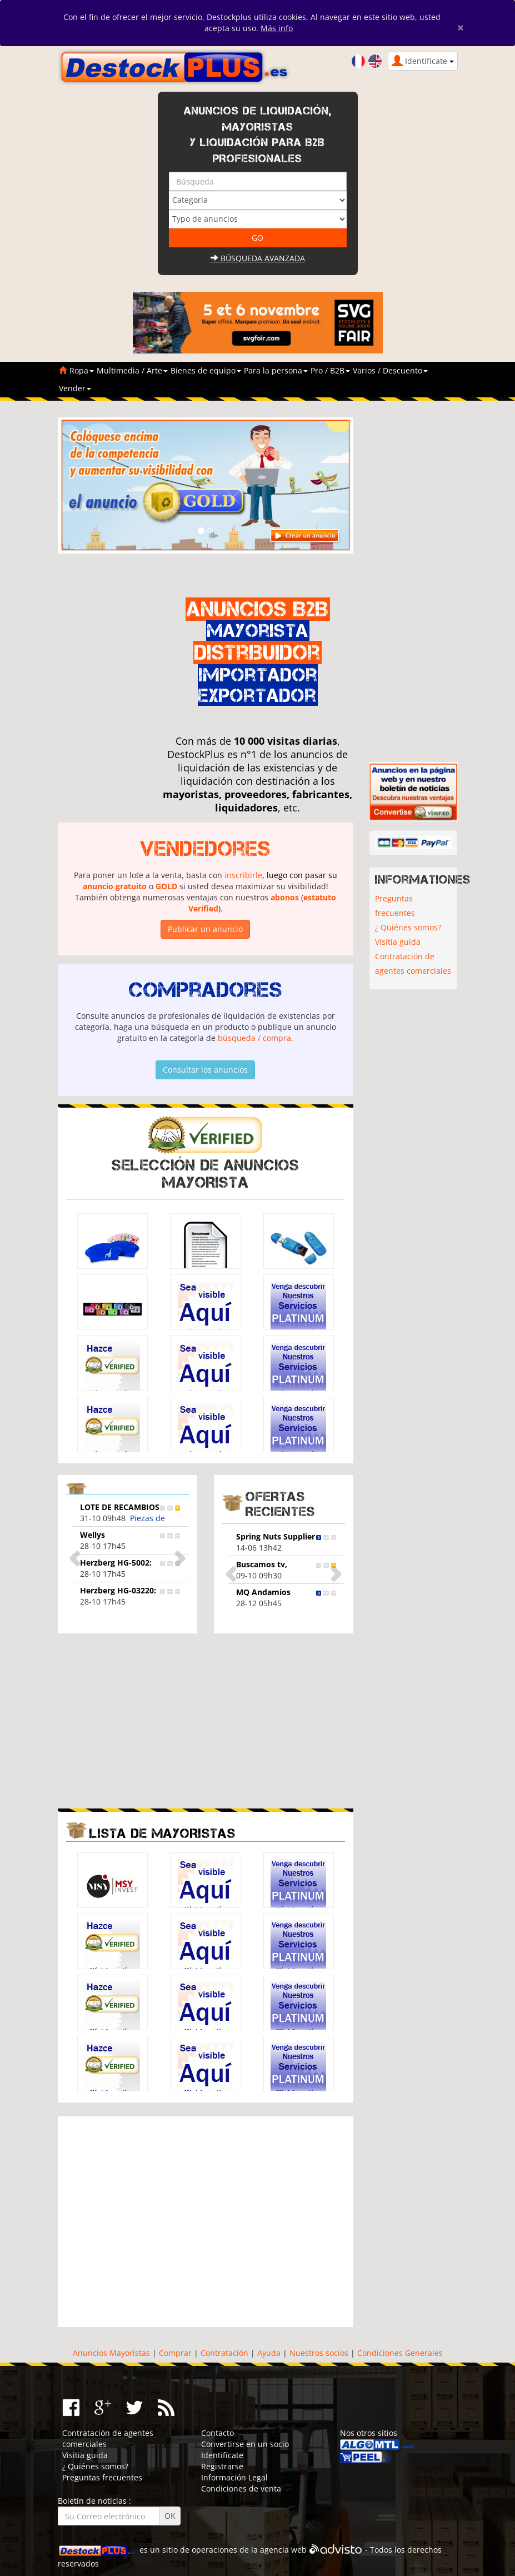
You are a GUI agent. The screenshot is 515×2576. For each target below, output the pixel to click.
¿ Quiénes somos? (408, 927)
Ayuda (269, 2353)
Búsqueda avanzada (258, 258)
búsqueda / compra (254, 1038)
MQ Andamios (263, 1592)
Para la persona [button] (276, 370)
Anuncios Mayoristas (111, 2353)
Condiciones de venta (241, 2488)
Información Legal (234, 2477)
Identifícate (222, 2455)
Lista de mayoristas (162, 1833)
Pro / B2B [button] (330, 370)
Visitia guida (398, 941)
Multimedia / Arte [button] (132, 370)
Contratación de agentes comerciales (413, 963)
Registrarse (222, 2466)
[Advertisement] (151, 1719)
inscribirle (243, 875)
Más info (277, 28)
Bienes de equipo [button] (206, 370)
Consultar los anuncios (205, 1069)
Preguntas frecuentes (395, 905)
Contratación (224, 2353)
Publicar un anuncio (205, 929)
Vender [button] (75, 388)
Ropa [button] (81, 370)
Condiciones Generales (400, 2353)
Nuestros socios (318, 2353)
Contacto (217, 2433)
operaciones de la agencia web (249, 2549)
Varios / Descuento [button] (390, 370)
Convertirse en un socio (245, 2444)
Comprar (175, 2353)
